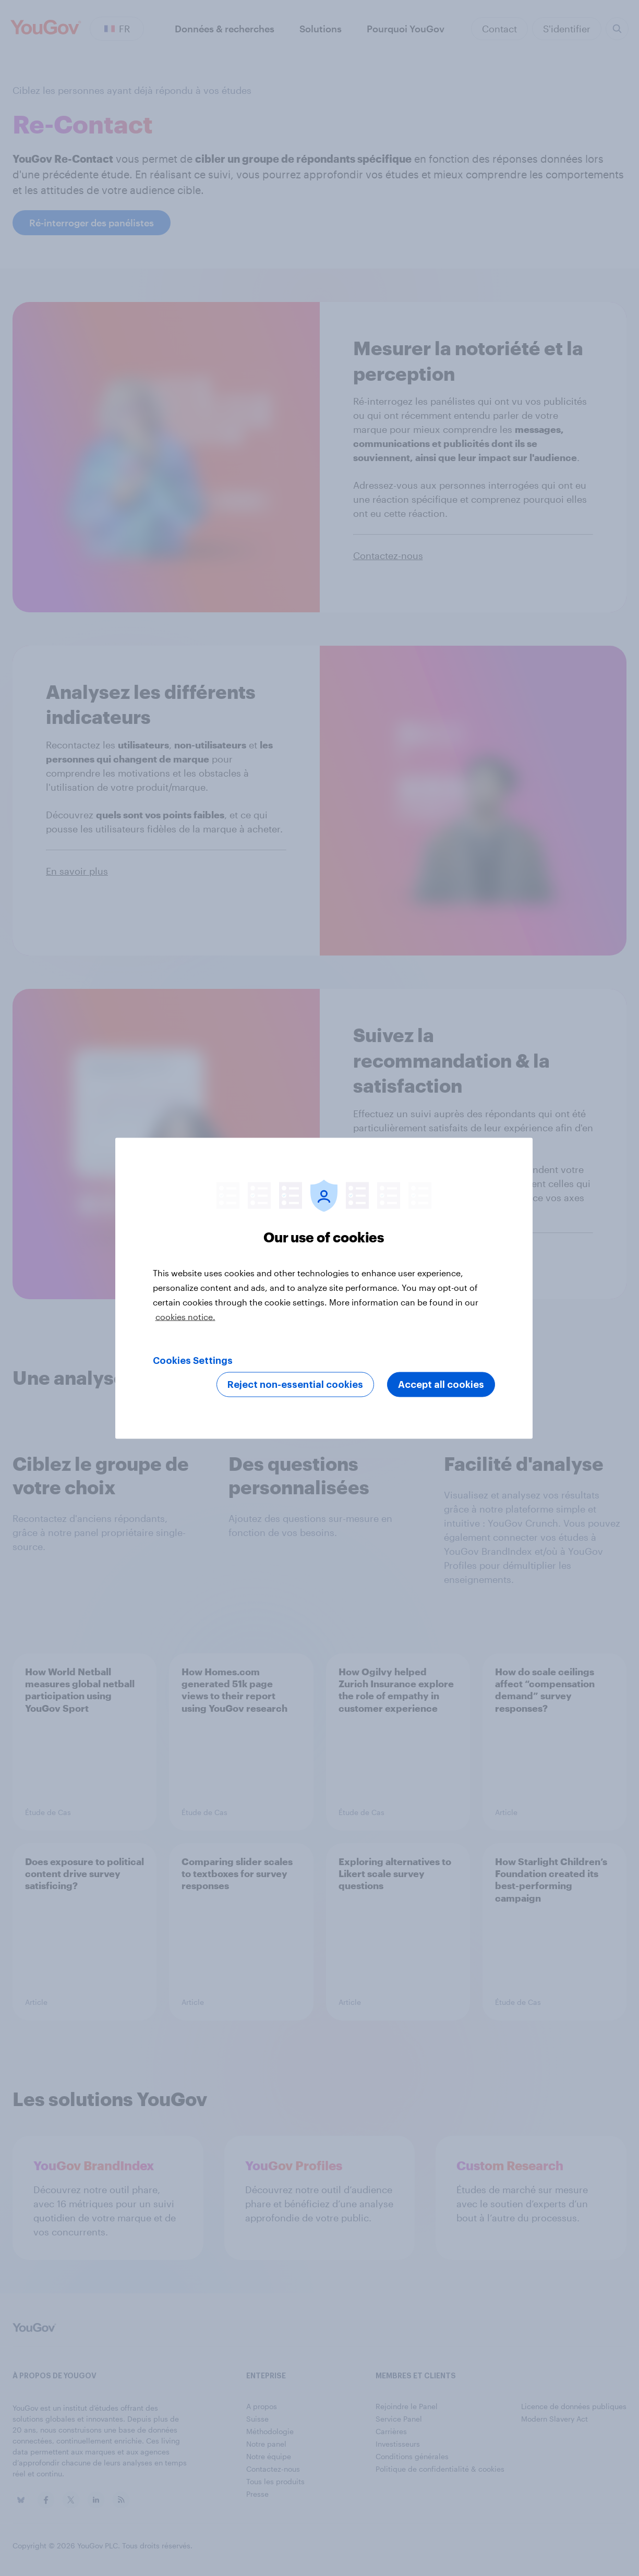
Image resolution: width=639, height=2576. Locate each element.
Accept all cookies (441, 1384)
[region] (324, 1288)
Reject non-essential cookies (295, 1384)
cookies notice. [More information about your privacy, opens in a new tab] (185, 1316)
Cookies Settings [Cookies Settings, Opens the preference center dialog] (193, 1360)
